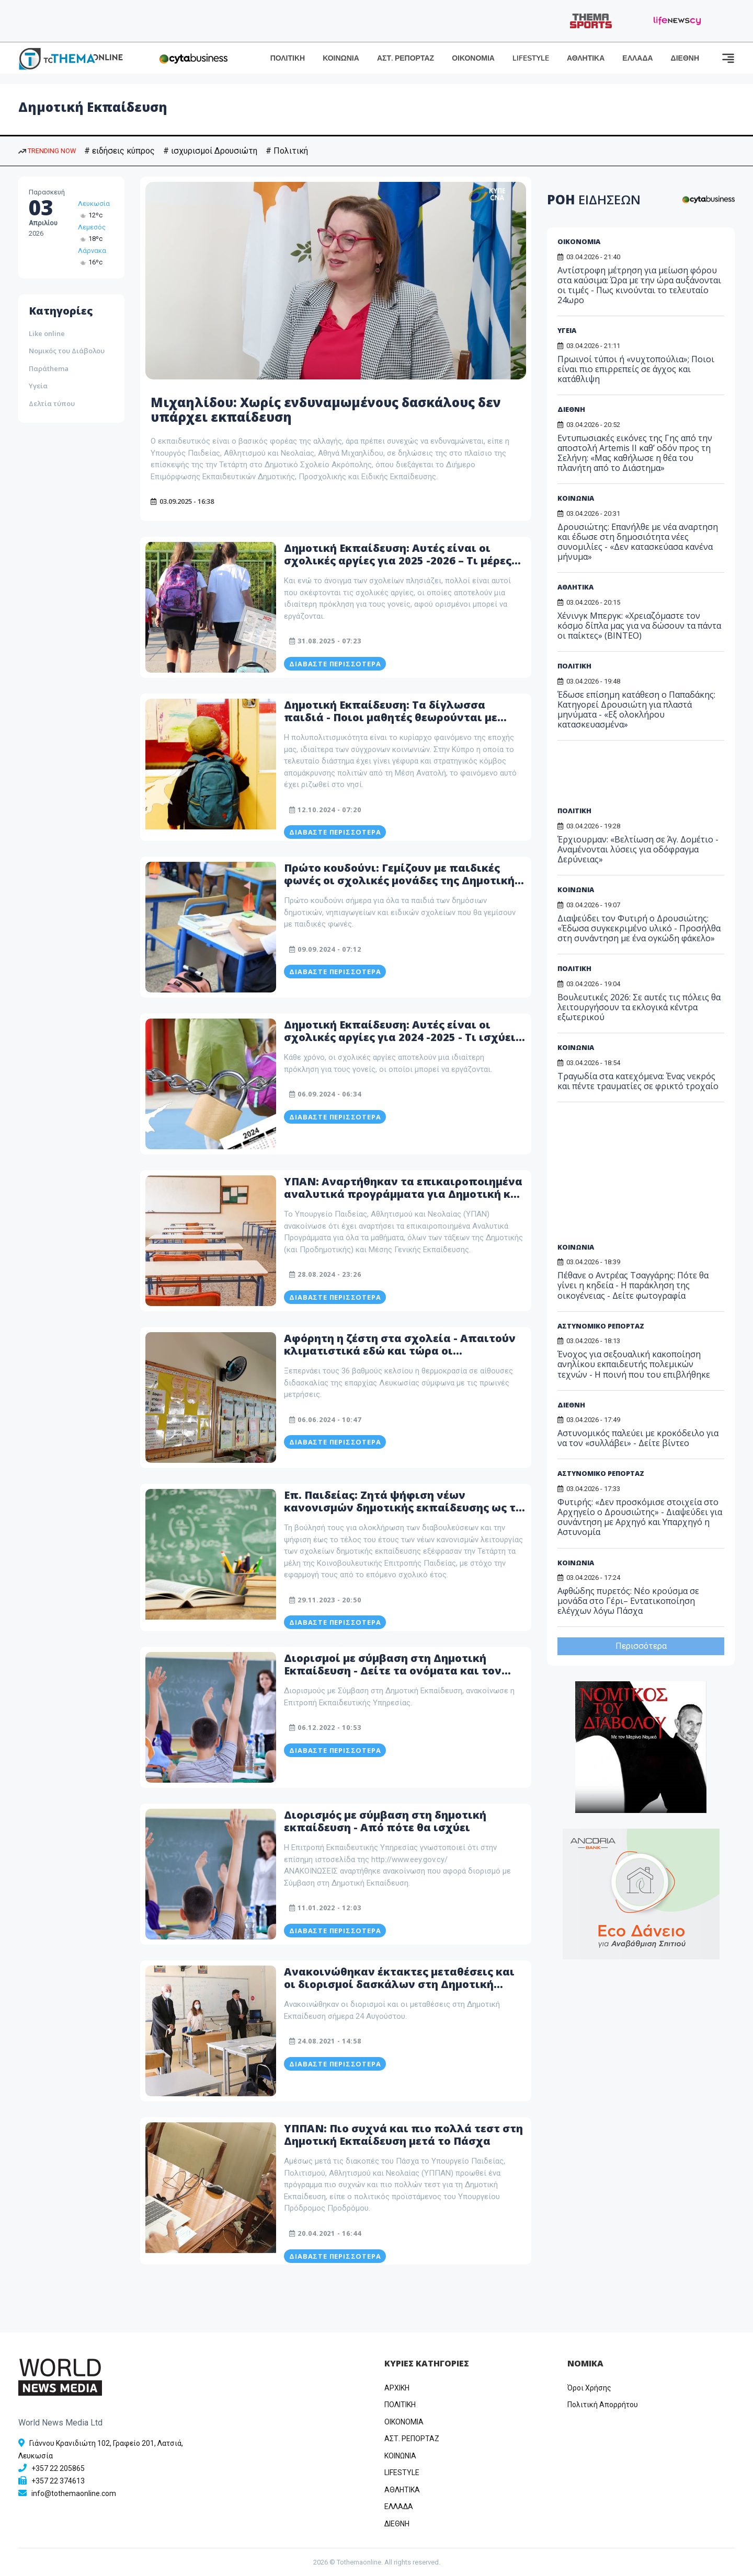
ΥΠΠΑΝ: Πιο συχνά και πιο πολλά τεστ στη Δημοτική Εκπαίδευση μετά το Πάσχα (403, 2134)
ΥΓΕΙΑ (566, 330)
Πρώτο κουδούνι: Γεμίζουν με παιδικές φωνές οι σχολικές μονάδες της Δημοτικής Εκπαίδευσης (402, 880)
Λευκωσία (94, 203)
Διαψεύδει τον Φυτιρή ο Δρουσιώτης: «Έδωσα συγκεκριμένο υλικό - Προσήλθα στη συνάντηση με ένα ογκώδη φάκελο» (639, 928)
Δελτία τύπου (52, 403)
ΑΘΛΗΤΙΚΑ (585, 58)
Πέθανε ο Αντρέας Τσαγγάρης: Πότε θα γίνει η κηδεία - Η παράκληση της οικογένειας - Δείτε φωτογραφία (633, 1285)
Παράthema (49, 368)
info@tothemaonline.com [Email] (73, 2493)
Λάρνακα (92, 251)
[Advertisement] (637, 777)
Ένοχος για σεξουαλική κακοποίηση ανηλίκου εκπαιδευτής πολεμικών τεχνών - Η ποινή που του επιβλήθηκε (633, 1364)
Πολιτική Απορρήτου (602, 2404)
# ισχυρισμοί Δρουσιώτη (210, 151)
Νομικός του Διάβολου (67, 350)
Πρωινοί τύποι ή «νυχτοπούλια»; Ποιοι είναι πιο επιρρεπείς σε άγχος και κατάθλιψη (635, 369)
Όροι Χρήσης (589, 2388)
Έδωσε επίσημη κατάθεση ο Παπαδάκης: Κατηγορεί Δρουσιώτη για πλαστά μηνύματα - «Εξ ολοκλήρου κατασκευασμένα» (636, 710)
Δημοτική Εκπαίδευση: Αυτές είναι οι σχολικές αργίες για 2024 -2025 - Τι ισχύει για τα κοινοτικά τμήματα (400, 1037)
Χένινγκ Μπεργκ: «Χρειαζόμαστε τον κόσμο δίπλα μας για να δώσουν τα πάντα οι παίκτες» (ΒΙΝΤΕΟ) (639, 625)
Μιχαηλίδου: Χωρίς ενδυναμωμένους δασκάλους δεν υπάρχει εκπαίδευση (326, 410)
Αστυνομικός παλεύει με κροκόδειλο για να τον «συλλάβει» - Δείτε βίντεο (637, 1438)
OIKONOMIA (404, 2422)
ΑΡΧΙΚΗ (396, 2388)
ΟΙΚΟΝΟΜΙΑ (473, 58)
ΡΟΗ (594, 199)
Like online (47, 333)
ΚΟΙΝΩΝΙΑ (341, 58)
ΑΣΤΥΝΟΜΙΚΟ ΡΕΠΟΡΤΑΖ (600, 1326)
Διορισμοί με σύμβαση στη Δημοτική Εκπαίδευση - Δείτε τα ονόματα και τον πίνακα (392, 1670)
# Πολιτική (287, 151)
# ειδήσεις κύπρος (119, 151)
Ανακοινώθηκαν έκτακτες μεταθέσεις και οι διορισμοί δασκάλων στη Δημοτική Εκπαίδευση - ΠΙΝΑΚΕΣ (399, 1984)
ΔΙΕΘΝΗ (685, 58)
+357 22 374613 (58, 2481)
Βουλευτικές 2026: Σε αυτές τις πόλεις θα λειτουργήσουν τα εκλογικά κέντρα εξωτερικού (639, 1007)
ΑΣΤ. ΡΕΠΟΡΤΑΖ (405, 58)
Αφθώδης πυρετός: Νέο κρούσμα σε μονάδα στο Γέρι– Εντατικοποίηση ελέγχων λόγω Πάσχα (628, 1600)
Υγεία (38, 385)
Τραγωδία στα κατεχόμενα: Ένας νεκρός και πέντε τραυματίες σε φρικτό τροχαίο (637, 1081)
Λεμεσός (92, 227)
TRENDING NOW (47, 151)
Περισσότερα (641, 1646)
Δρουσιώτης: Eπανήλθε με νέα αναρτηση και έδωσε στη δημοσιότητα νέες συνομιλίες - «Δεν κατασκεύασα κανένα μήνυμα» (637, 542)
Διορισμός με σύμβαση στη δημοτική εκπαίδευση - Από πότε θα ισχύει (385, 1821)
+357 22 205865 (58, 2468)
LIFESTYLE (530, 58)
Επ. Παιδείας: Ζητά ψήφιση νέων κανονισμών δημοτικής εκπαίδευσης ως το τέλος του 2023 (403, 1507)
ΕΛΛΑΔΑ (637, 58)
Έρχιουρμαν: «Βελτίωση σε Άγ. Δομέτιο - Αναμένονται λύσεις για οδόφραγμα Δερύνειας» (637, 849)
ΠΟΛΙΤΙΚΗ (287, 58)
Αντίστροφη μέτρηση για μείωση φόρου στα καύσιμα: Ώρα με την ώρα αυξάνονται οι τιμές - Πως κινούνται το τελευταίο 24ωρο (639, 285)
